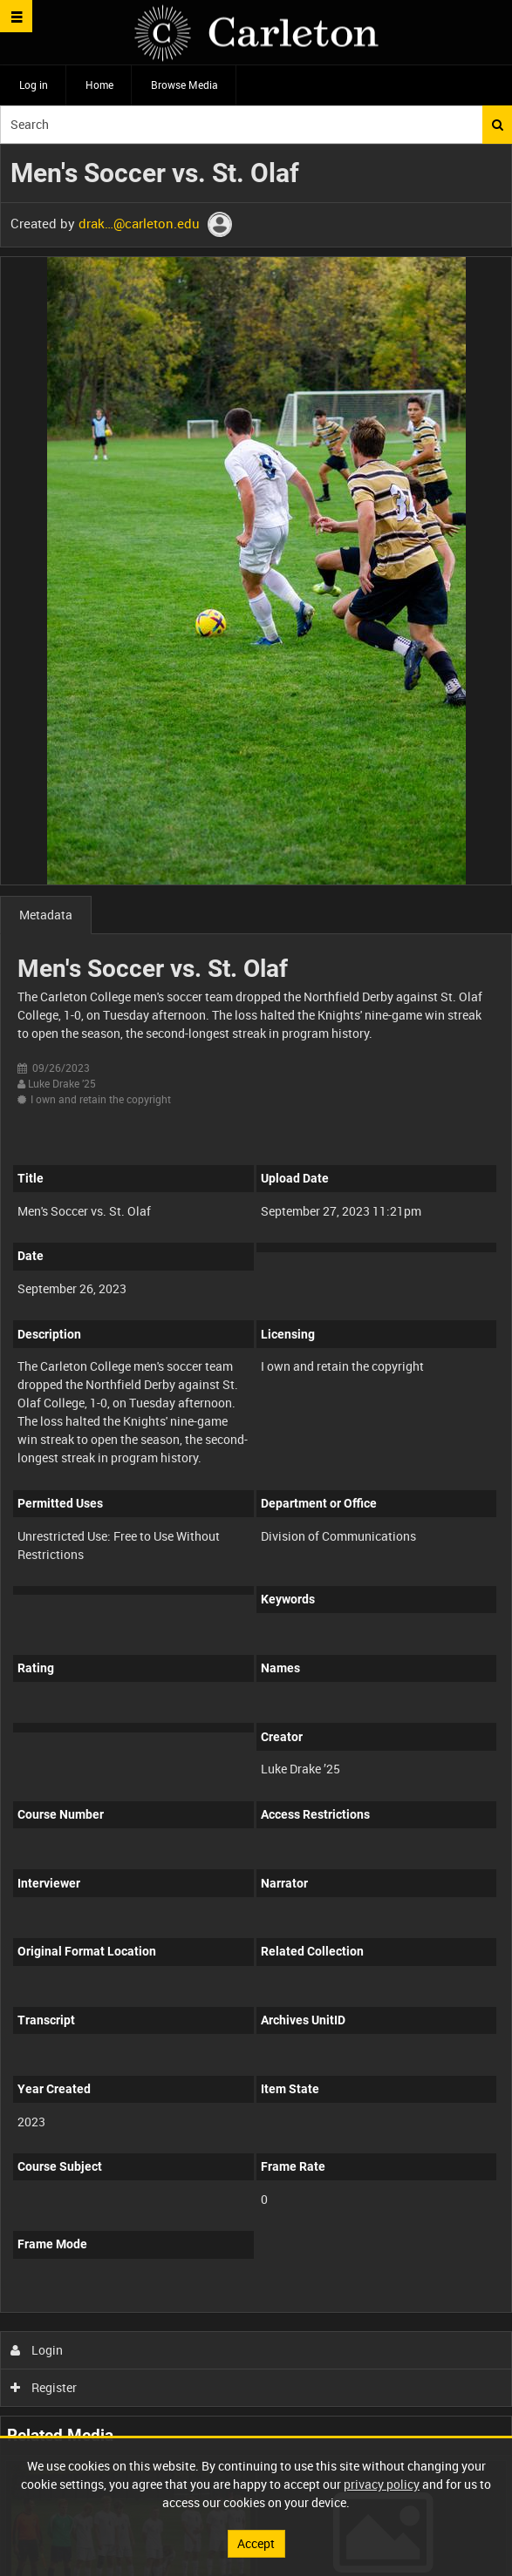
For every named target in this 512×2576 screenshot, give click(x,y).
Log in (33, 85)
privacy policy (382, 2484)
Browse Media (184, 85)
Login (37, 2350)
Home (99, 85)
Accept (256, 2543)
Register (44, 2387)
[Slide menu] (16, 16)
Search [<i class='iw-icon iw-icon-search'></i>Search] (497, 125)
